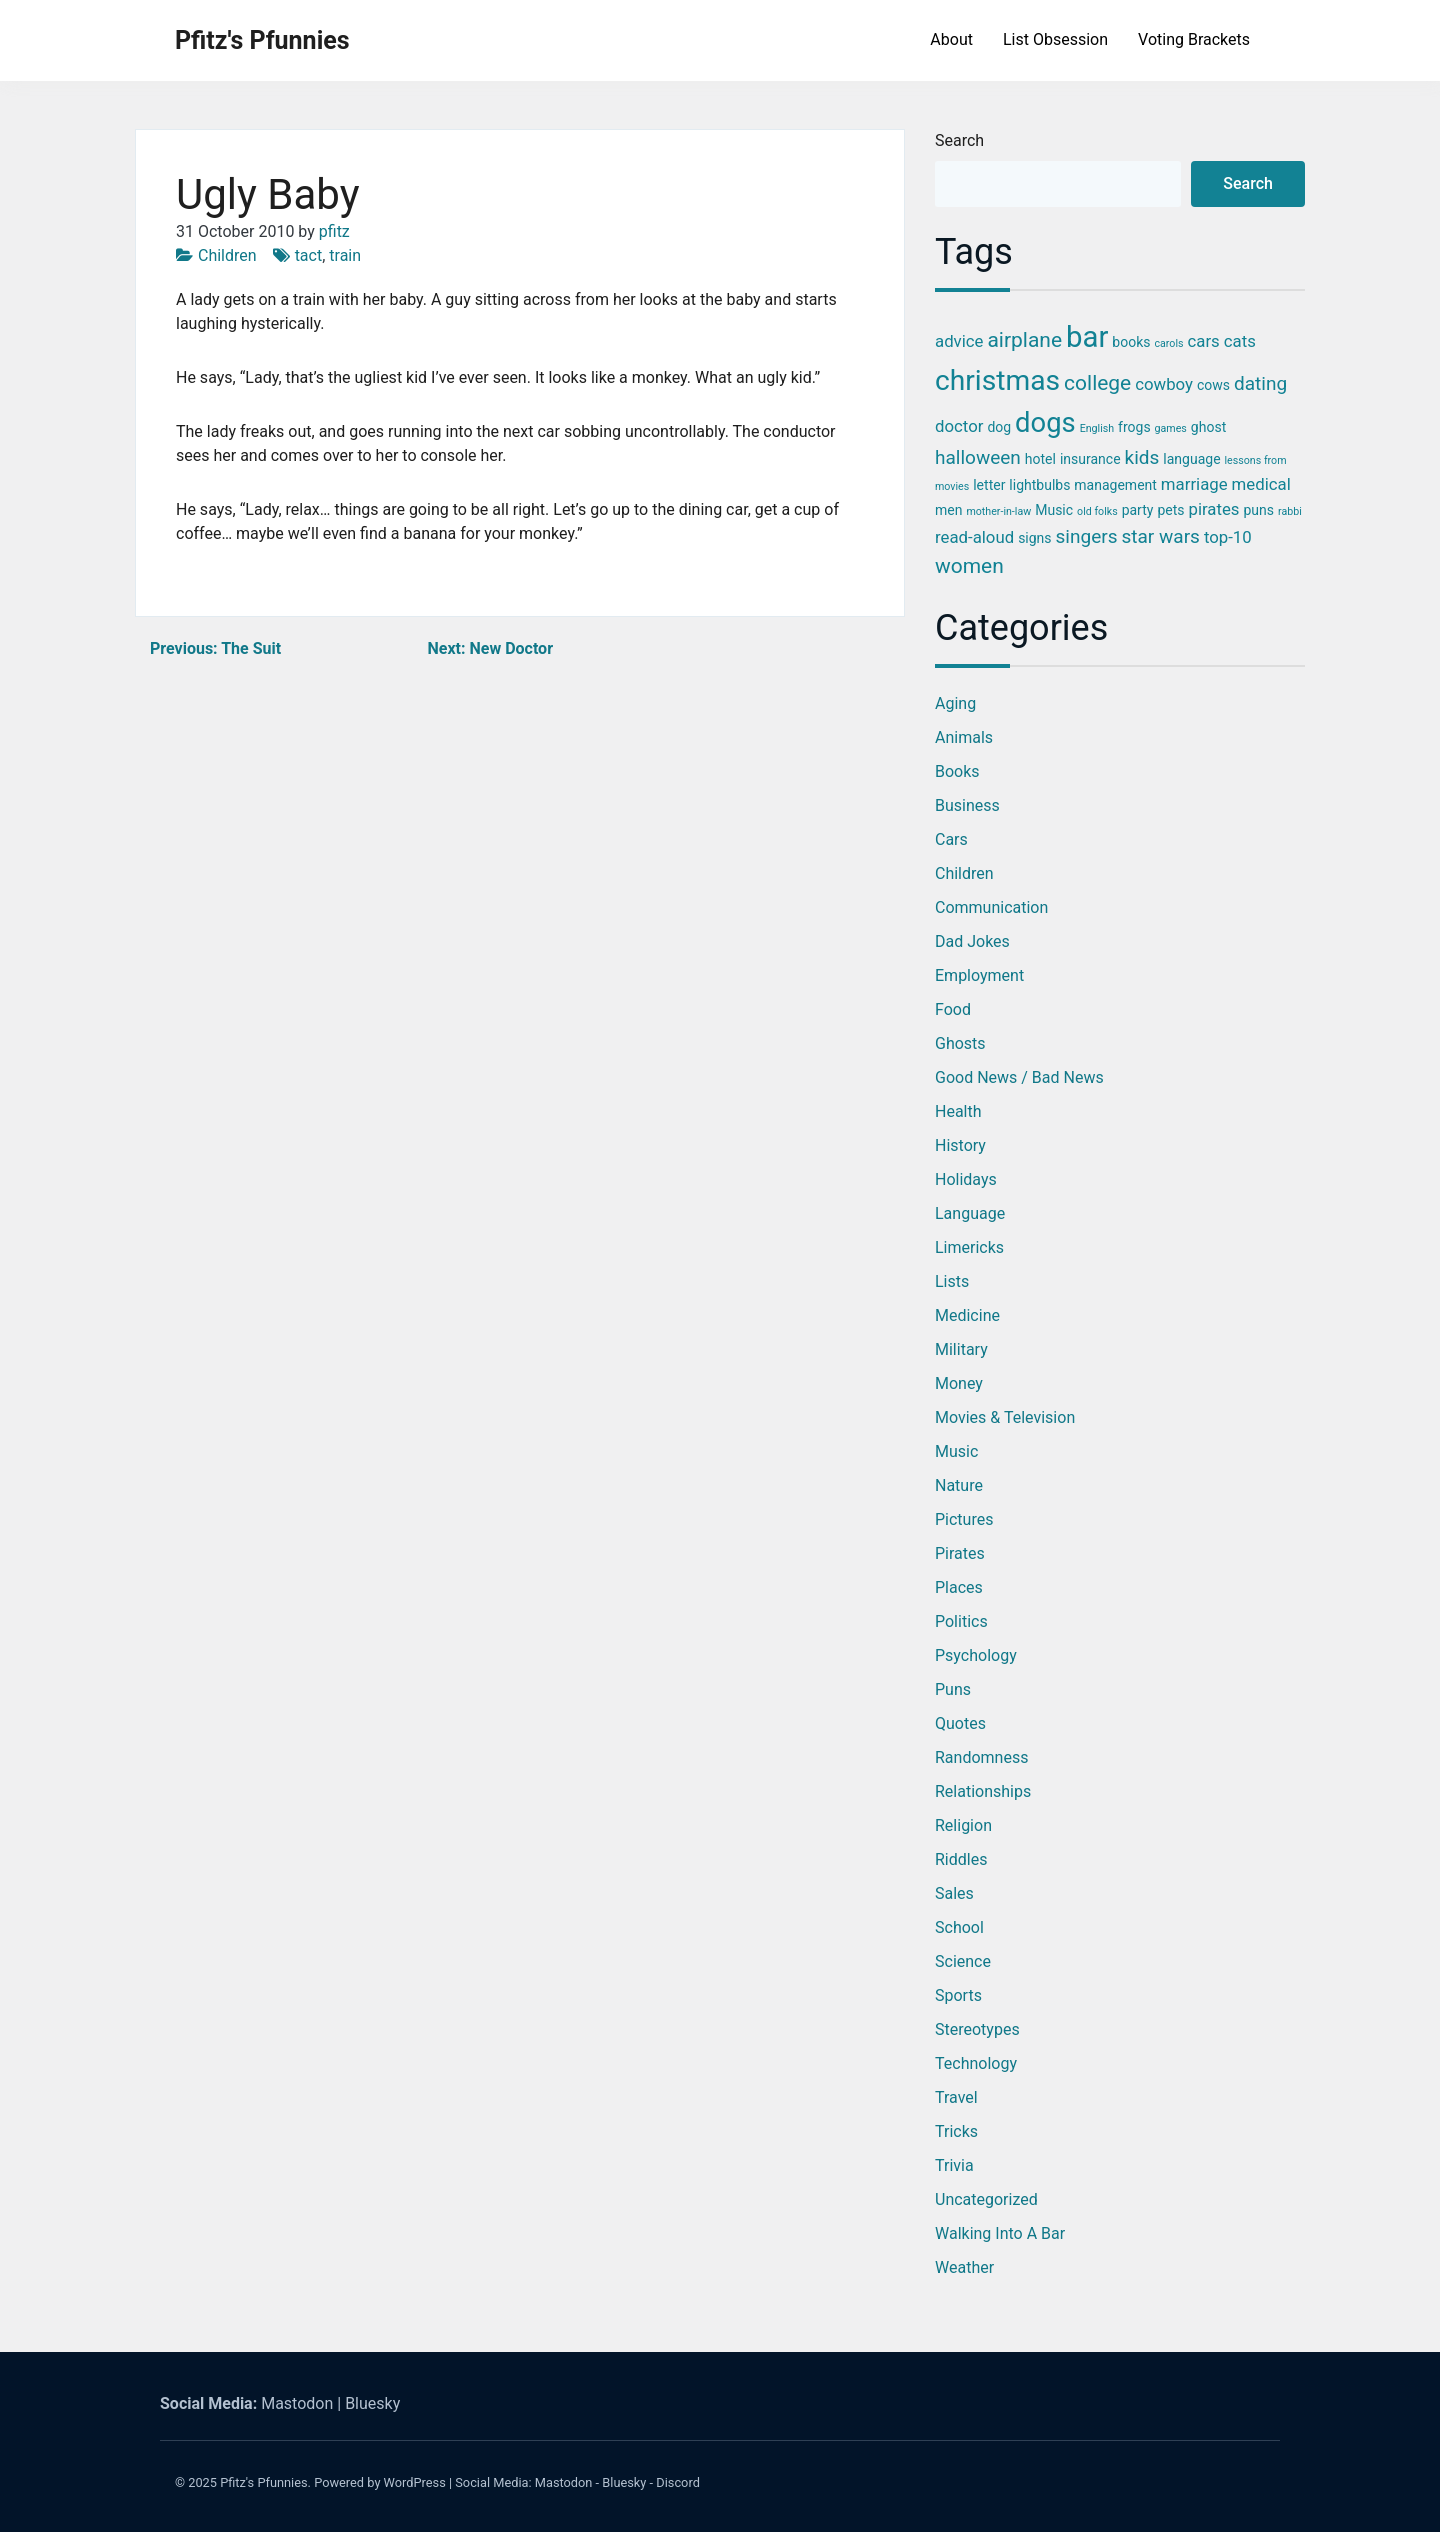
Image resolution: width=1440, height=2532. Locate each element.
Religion (963, 1825)
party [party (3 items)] (1138, 510)
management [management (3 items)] (1115, 485)
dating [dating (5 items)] (1260, 383)
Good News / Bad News (1019, 1077)
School (959, 1927)
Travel (956, 2097)
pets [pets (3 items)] (1170, 510)
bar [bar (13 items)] (1087, 337)
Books (957, 771)
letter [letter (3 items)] (989, 485)
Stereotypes (977, 2029)
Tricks (956, 2131)
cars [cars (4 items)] (1204, 341)
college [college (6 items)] (1097, 383)
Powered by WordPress (380, 2482)
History (960, 1145)
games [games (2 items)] (1171, 428)
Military (961, 1349)
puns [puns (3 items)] (1258, 510)
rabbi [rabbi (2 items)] (1290, 511)
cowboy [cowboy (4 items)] (1164, 384)
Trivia (954, 2165)
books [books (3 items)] (1131, 342)
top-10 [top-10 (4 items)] (1228, 537)
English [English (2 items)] (1097, 428)
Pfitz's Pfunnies (262, 40)
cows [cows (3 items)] (1213, 385)
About (951, 39)
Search (959, 140)
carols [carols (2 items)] (1168, 343)
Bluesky (372, 2403)
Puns (953, 1689)
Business (967, 805)
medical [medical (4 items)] (1261, 484)
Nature (959, 1485)
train (345, 255)
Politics (961, 1621)
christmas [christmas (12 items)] (997, 380)
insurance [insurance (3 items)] (1090, 459)
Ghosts (960, 1043)
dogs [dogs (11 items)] (1045, 423)
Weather (964, 2267)
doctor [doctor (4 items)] (959, 426)
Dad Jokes (972, 941)
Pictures (964, 1519)
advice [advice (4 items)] (959, 341)
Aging (955, 703)
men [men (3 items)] (948, 510)
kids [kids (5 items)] (1142, 457)
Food (953, 1009)
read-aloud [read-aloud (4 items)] (974, 537)
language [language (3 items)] (1191, 459)
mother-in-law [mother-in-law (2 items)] (998, 511)
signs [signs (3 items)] (1034, 538)
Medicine (967, 1315)
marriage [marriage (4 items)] (1194, 484)
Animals (964, 737)
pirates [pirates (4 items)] (1213, 509)
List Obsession (1055, 39)
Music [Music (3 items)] (1054, 510)
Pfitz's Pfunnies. (265, 2482)
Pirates (960, 1553)
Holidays (966, 1179)
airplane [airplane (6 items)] (1024, 340)
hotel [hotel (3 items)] (1040, 459)
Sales (954, 1893)
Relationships (983, 1791)
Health (958, 1111)
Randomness (981, 1757)
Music (956, 1451)
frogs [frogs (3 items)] (1134, 427)
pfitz (334, 231)
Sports (958, 1995)
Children (227, 255)
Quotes (960, 1723)
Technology (976, 2063)
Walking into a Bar (1000, 2233)
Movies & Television (1005, 1417)
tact (309, 255)
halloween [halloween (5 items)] (978, 457)
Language (970, 1213)
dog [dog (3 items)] (999, 427)
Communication (991, 907)
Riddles (961, 1859)
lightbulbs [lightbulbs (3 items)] (1039, 485)
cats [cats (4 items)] (1240, 341)
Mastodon (297, 2403)
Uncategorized (986, 2199)
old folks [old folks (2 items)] (1097, 511)
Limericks (969, 1247)
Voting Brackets (1194, 39)
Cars (951, 839)
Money (959, 1383)
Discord (678, 2482)
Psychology (976, 1655)
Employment (979, 975)
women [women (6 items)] (969, 566)
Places (959, 1587)
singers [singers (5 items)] (1087, 536)
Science (963, 1961)
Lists (952, 1281)
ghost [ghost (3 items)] (1208, 427)
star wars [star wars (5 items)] (1160, 536)
